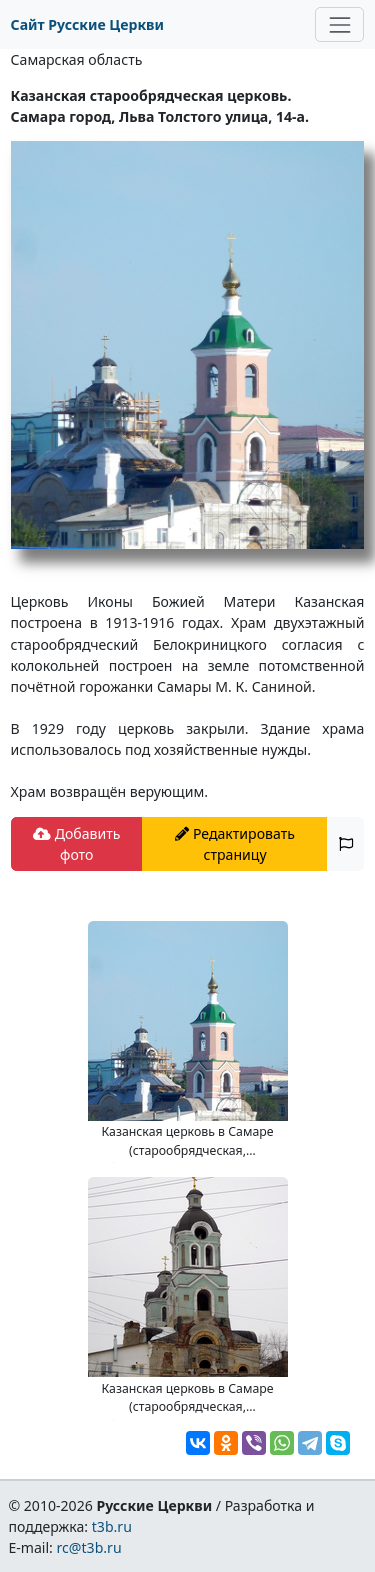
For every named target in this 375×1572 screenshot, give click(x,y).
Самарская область (77, 59)
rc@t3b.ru (89, 1547)
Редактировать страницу (235, 844)
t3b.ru (112, 1526)
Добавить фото (76, 844)
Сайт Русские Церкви (87, 24)
